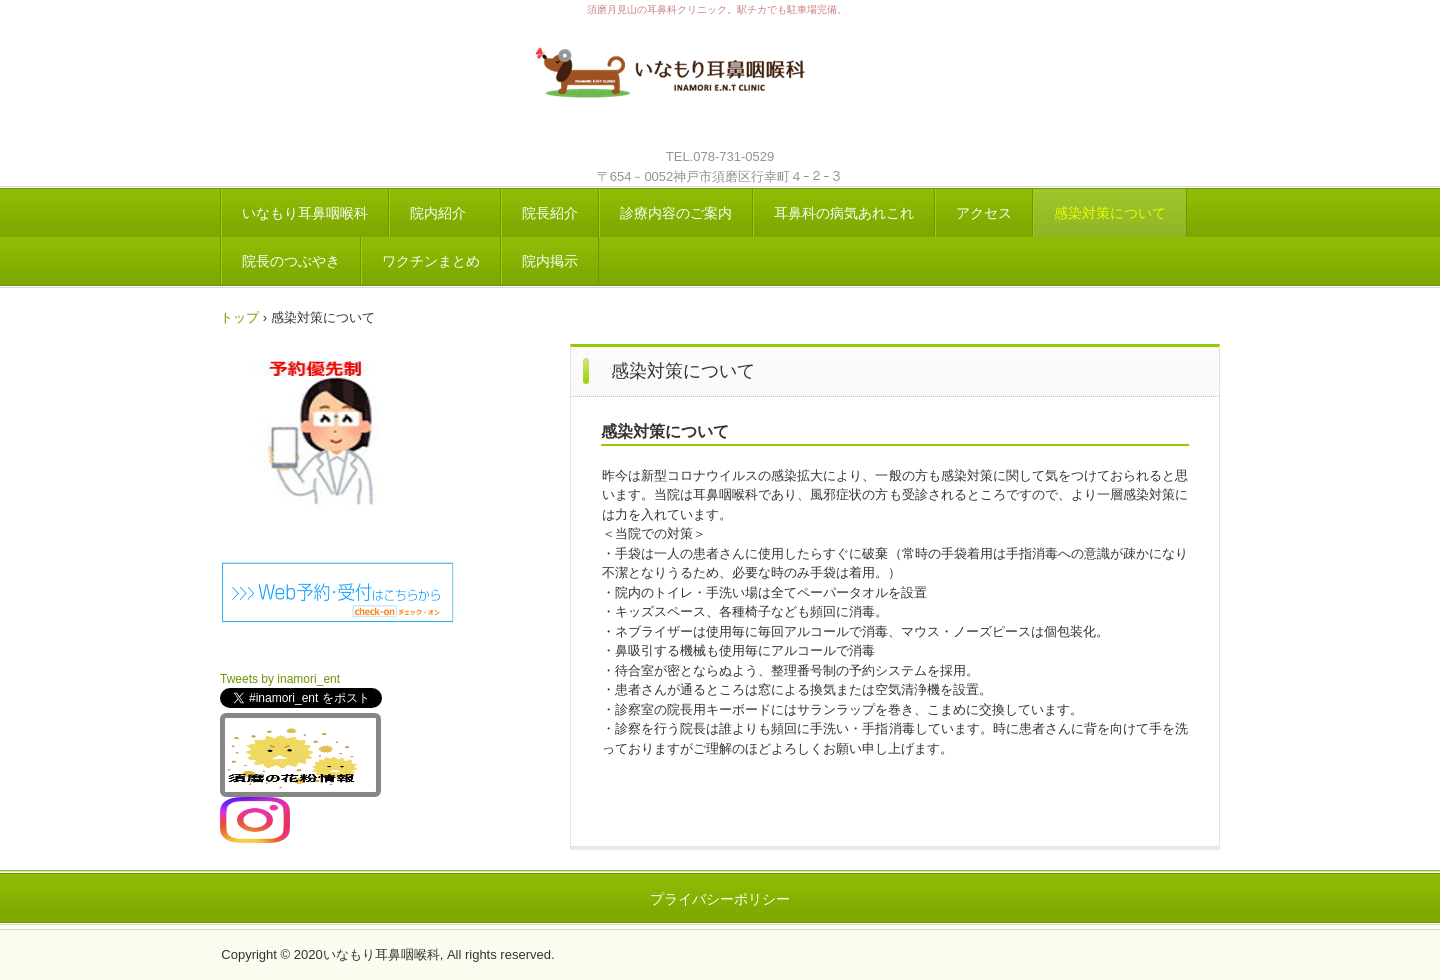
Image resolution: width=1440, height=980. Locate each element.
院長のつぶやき (291, 261)
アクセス (984, 213)
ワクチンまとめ (431, 261)
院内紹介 (445, 213)
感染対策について (1110, 213)
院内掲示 (550, 261)
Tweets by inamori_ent (280, 679)
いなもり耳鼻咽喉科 (720, 83)
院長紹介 (550, 213)
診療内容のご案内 (676, 213)
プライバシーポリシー (720, 899)
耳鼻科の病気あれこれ (844, 213)
